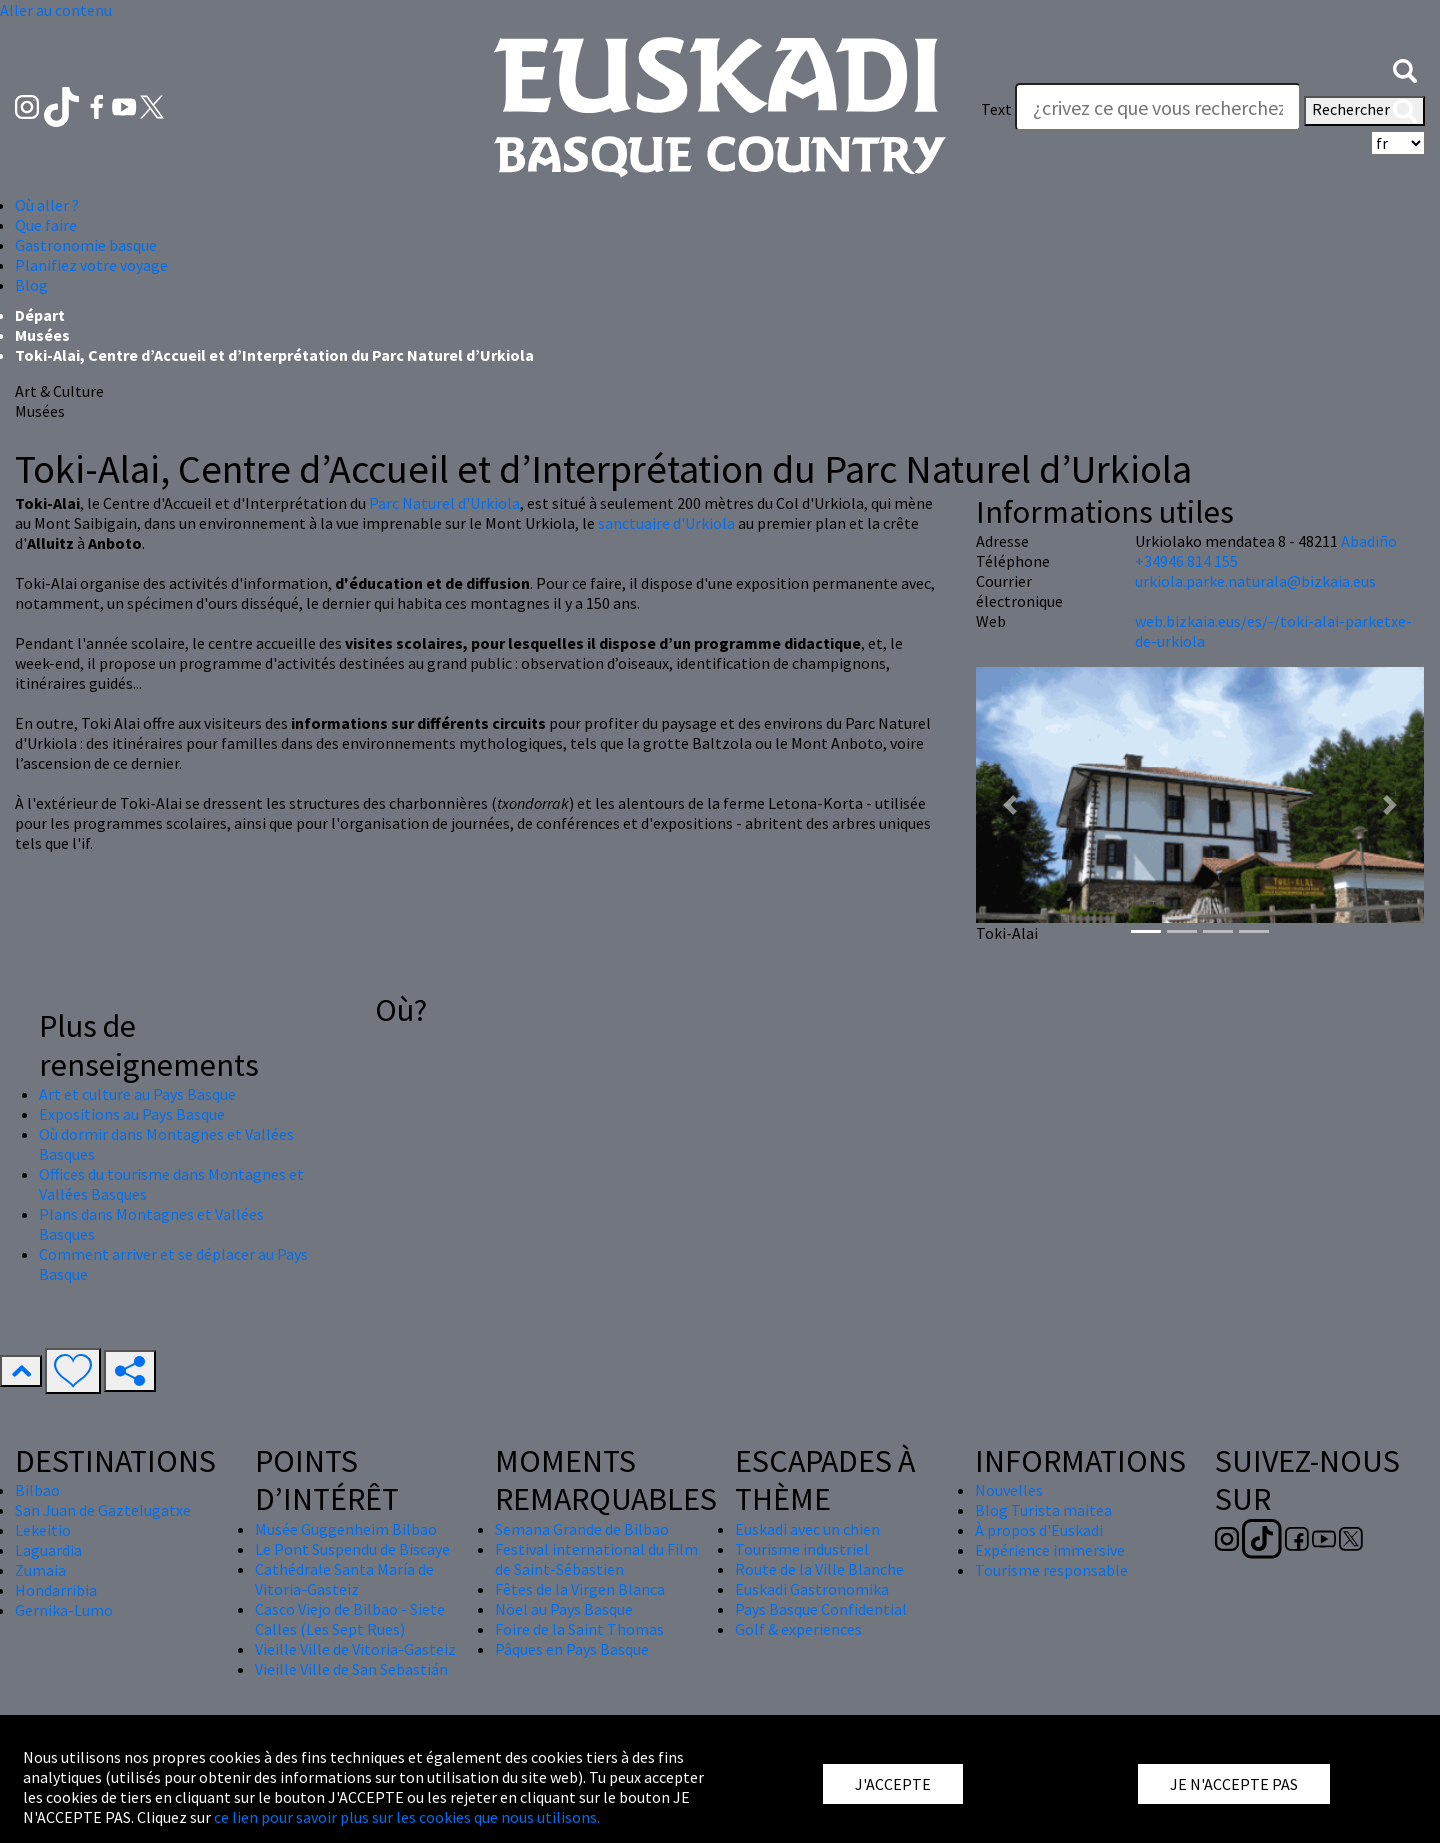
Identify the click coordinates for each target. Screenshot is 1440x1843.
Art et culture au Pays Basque (137, 1094)
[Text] (1158, 107)
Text (996, 109)
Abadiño (1369, 541)
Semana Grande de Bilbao (582, 1529)
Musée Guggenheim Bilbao (346, 1529)
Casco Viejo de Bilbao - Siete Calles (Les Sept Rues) (350, 1619)
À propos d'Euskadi (1039, 1530)
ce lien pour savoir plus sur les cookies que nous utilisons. (407, 1817)
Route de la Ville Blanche (819, 1569)
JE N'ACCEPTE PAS (1234, 1784)
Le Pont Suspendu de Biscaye (352, 1549)
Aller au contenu (56, 10)
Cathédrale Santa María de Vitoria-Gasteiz (344, 1579)
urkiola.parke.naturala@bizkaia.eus (1255, 581)
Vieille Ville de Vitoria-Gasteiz (355, 1649)
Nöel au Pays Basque (564, 1609)
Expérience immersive (1050, 1550)
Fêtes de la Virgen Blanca (580, 1589)
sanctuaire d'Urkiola (666, 523)
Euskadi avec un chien (807, 1529)
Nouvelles (1009, 1490)
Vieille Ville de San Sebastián (351, 1669)
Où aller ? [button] (47, 205)
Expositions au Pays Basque (132, 1114)
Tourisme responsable (1051, 1570)
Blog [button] (31, 285)
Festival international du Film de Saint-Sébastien (596, 1559)
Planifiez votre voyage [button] (91, 265)
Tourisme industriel (802, 1549)
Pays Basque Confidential (821, 1609)
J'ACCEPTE (893, 1784)
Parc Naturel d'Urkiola (444, 503)
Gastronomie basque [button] (86, 245)
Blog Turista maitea (1043, 1510)
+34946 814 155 (1186, 561)
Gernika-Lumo (64, 1610)
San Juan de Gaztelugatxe (103, 1510)
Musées (42, 335)
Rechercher (1364, 111)
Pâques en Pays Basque (572, 1649)
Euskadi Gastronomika (812, 1589)
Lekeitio (43, 1530)
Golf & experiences (798, 1629)
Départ (40, 315)
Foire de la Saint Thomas (579, 1629)
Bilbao (37, 1490)
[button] (1405, 69)
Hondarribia (56, 1590)
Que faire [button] (46, 225)
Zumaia (40, 1570)
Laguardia (48, 1550)
